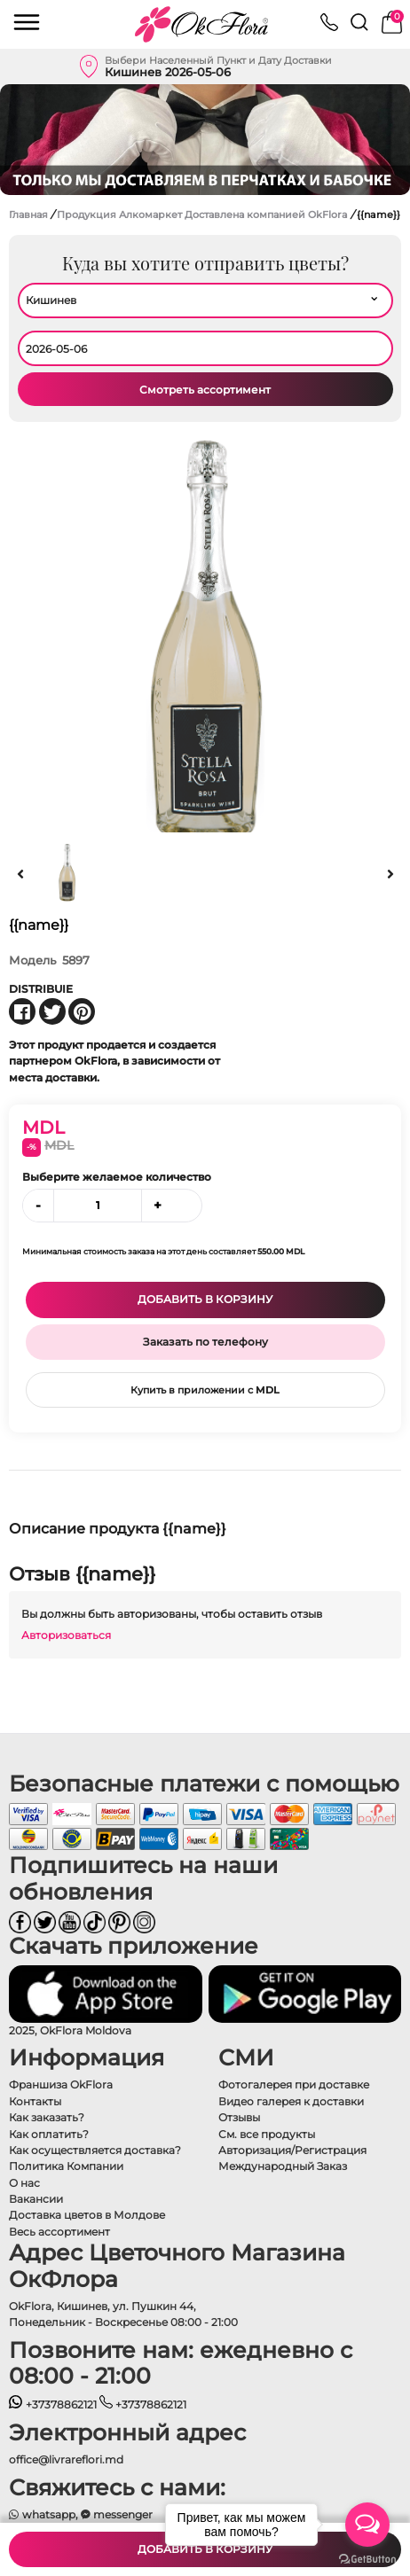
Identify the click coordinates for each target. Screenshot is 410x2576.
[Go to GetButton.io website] (367, 2558)
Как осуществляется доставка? (95, 2150)
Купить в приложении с (205, 1390)
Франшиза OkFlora (61, 2084)
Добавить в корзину (205, 1299)
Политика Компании (66, 2166)
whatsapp (42, 2514)
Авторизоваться (66, 1635)
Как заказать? (46, 2117)
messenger (117, 2514)
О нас (24, 2183)
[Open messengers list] (367, 2524)
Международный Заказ (282, 2166)
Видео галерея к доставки (291, 2101)
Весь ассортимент (59, 2231)
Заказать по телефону (205, 1341)
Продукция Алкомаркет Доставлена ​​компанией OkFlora (204, 214)
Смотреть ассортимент (205, 389)
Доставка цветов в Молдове (87, 2214)
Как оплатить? (49, 2134)
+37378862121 (53, 2404)
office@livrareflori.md (66, 2459)
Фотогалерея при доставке (293, 2084)
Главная (28, 214)
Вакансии (36, 2198)
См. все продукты (266, 2134)
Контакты (35, 2101)
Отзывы (239, 2117)
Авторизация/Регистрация (292, 2150)
